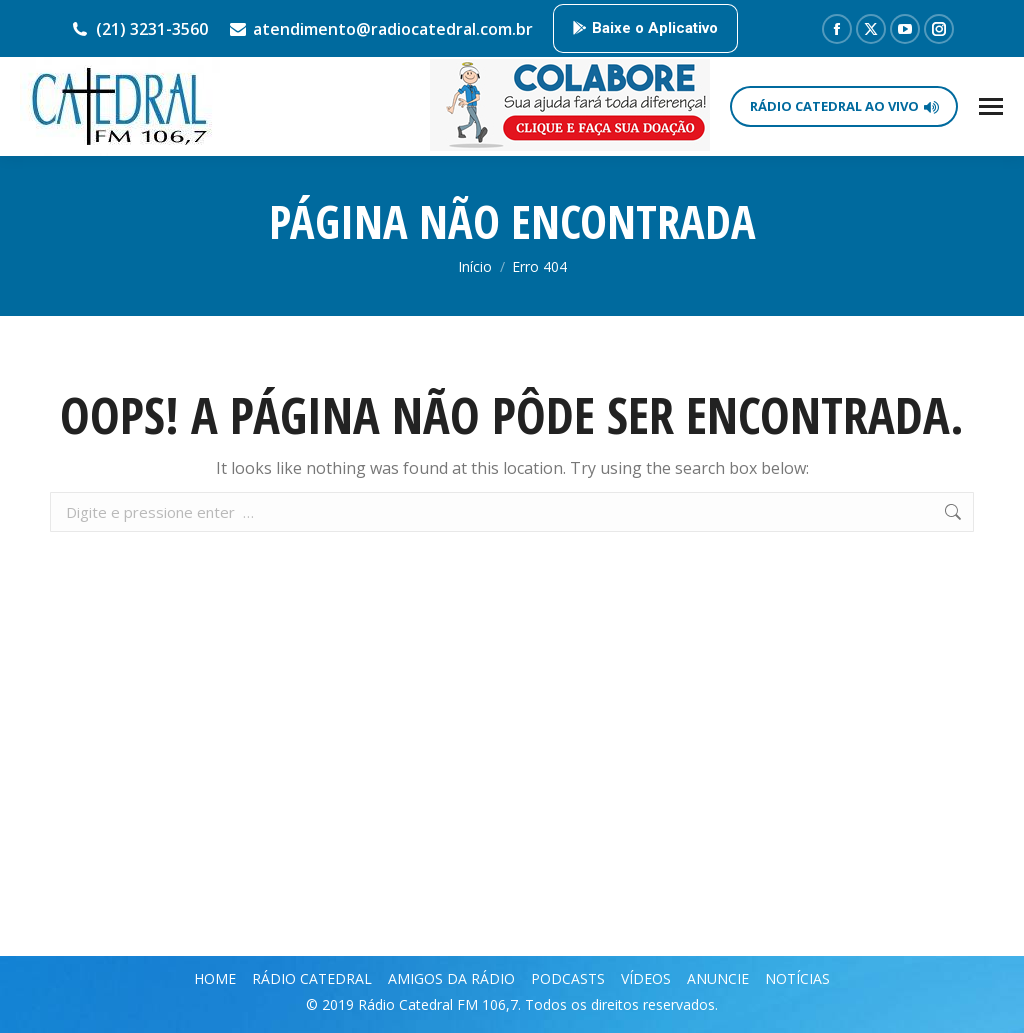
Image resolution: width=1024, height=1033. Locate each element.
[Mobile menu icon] (991, 106)
